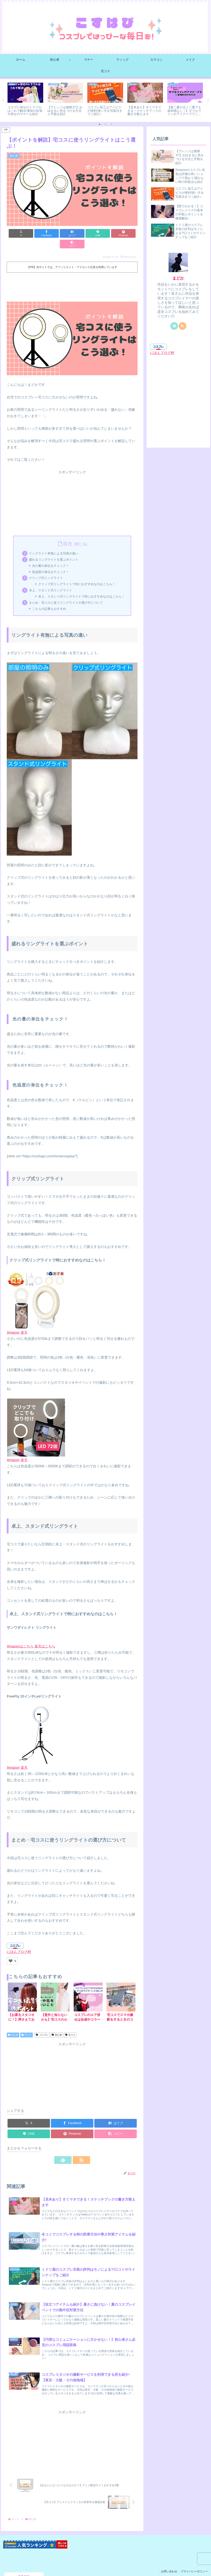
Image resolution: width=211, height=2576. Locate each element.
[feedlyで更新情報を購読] (68, 2151)
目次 (67, 533)
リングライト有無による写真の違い (53, 543)
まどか (178, 278)
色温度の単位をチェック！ (50, 562)
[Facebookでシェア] (39, 233)
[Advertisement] (72, 275)
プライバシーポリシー (193, 2564)
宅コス (26, 2025)
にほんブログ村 (19, 1943)
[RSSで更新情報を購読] (76, 2151)
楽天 (24, 1323)
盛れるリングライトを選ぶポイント (53, 549)
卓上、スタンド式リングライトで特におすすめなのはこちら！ (81, 587)
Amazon (13, 1323)
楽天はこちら (45, 1637)
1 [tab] (100, 124)
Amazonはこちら (20, 1637)
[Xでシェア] (17, 233)
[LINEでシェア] (83, 233)
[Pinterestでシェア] (105, 233)
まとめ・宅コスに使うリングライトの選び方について (66, 593)
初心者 (13, 2025)
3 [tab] (111, 124)
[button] (126, 233)
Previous (3, 101)
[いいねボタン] (11, 1952)
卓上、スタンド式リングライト (50, 580)
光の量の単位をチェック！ (50, 555)
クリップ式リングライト (46, 568)
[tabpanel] (25, 99)
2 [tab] (105, 124)
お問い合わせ (168, 2564)
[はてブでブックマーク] (61, 233)
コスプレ (42, 2025)
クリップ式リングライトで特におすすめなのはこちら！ (77, 574)
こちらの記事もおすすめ (49, 599)
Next (208, 101)
